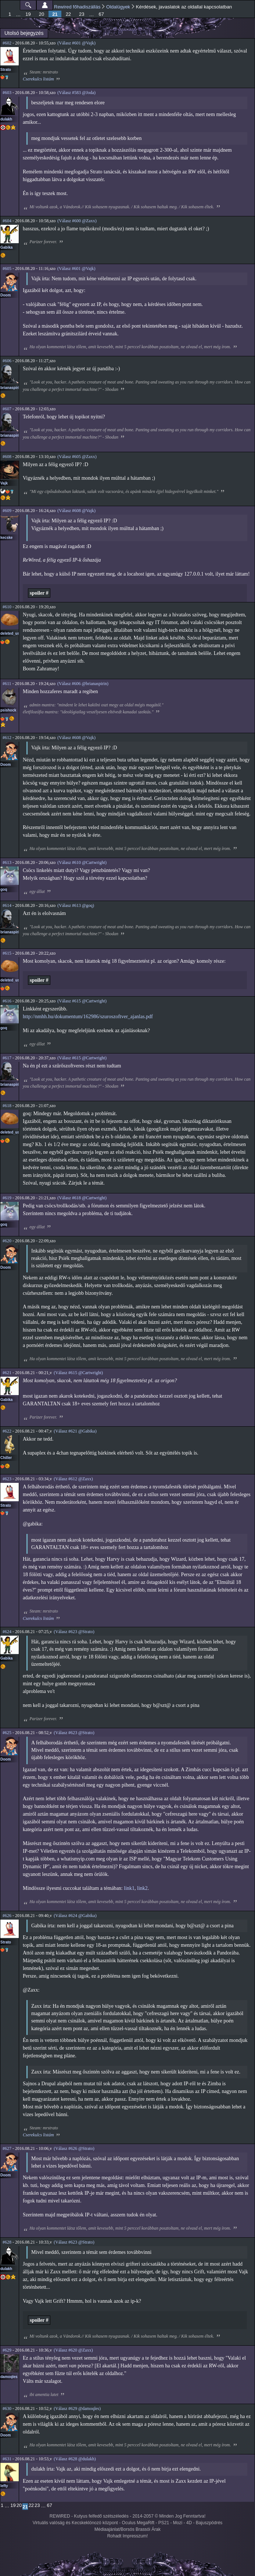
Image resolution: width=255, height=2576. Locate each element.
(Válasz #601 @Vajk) (76, 43)
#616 (7, 1001)
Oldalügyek (118, 7)
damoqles (9, 2377)
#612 (7, 737)
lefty (4, 2486)
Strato (5, 70)
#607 (7, 408)
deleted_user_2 (13, 633)
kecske (6, 538)
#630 (7, 2408)
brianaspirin (10, 388)
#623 (7, 1478)
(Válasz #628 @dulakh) (75, 2458)
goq (3, 889)
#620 (7, 1240)
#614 (7, 905)
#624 (7, 1631)
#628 (7, 2242)
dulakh (6, 119)
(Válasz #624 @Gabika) (75, 1915)
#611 (7, 683)
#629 (7, 2350)
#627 (7, 2148)
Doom (5, 295)
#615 (7, 953)
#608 (7, 456)
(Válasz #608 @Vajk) (76, 510)
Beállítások (44, 5)
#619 (7, 1197)
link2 (142, 1888)
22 (68, 14)
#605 (7, 268)
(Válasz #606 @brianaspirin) (82, 683)
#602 (7, 43)
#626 (7, 1915)
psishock (8, 710)
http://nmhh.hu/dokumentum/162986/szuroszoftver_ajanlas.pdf (88, 1016)
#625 (7, 1732)
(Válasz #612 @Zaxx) (73, 1478)
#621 (7, 1372)
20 (41, 14)
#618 (7, 1105)
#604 (7, 220)
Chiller (6, 1458)
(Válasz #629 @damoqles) (77, 2408)
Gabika (6, 247)
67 (101, 14)
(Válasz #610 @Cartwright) (82, 862)
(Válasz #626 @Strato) (74, 2148)
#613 (7, 862)
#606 (7, 360)
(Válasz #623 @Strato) (74, 1631)
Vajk (4, 483)
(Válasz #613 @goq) (75, 905)
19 (27, 14)
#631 (7, 2458)
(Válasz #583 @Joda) (76, 92)
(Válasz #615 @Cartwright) (82, 1001)
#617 (7, 1057)
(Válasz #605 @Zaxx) (76, 456)
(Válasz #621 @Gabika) (75, 1431)
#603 (7, 92)
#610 (7, 606)
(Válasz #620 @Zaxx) (73, 2350)
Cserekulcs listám (38, 79)
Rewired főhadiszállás (77, 7)
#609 (7, 510)
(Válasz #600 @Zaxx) (76, 220)
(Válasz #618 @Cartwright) (82, 1197)
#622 (7, 1431)
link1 (129, 1888)
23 (81, 14)
